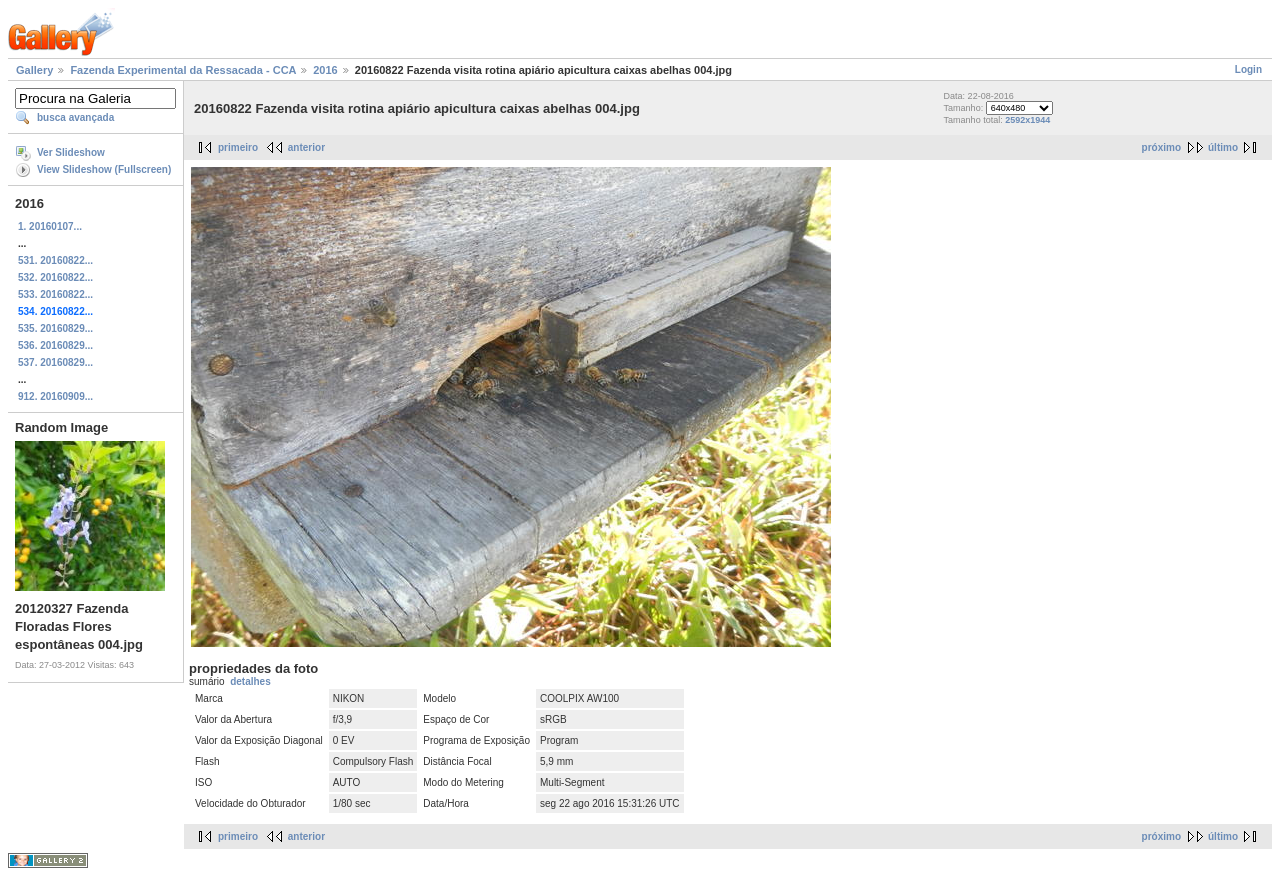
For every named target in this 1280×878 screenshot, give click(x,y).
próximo (1161, 147)
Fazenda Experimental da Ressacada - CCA (183, 70)
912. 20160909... (55, 396)
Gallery (34, 70)
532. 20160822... (55, 277)
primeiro (238, 147)
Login (1248, 69)
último (1223, 147)
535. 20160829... (55, 328)
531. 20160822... (55, 260)
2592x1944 (1027, 120)
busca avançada (75, 117)
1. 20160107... (50, 226)
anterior (306, 147)
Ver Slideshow (71, 152)
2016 (325, 70)
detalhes (250, 681)
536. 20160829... (55, 345)
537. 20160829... (55, 362)
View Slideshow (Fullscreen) (104, 169)
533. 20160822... (55, 294)
